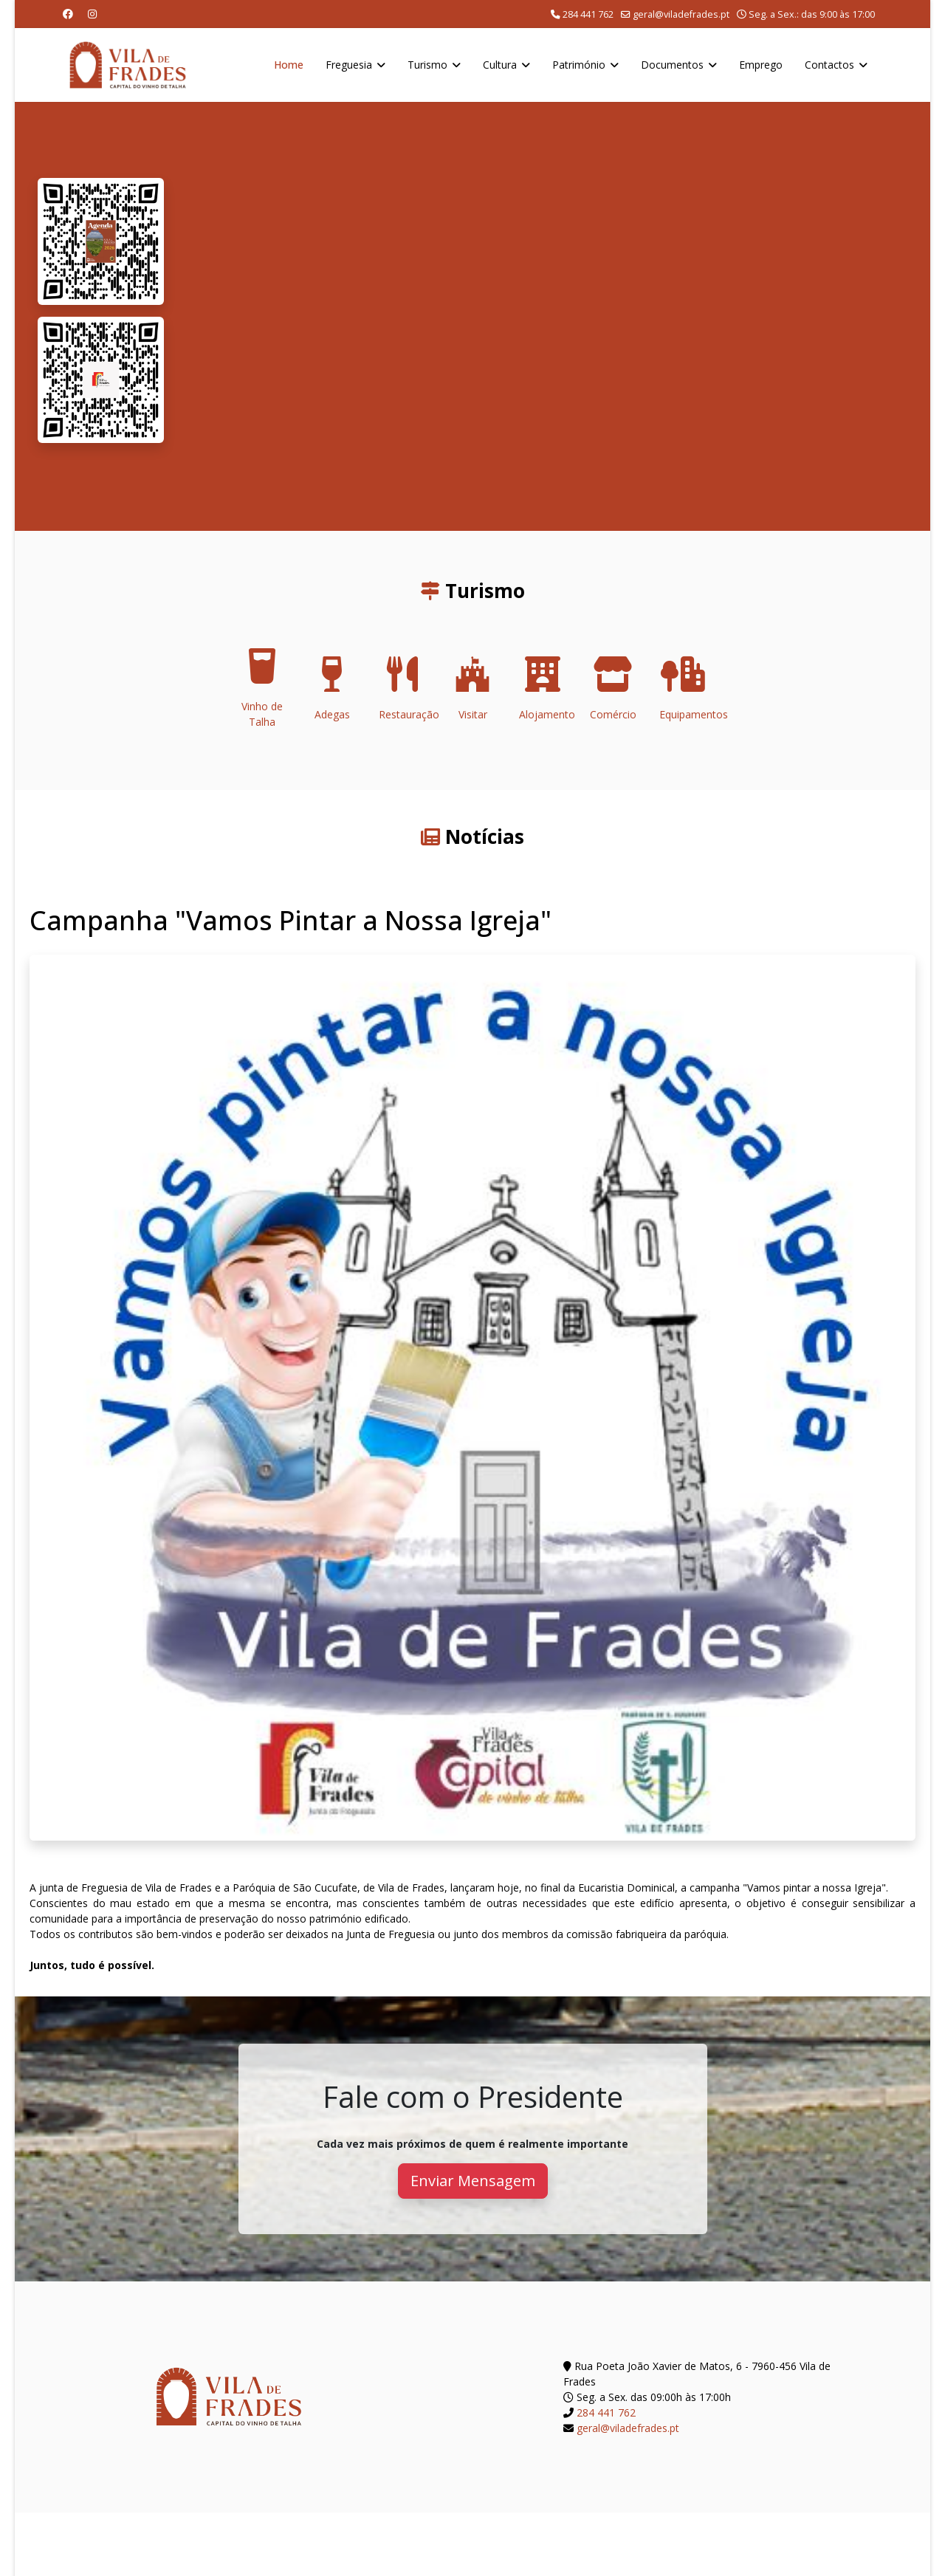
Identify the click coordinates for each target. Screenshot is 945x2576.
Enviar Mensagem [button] (472, 2181)
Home (288, 65)
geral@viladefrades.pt (681, 14)
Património (578, 65)
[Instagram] (92, 14)
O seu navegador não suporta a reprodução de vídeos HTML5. (546, 316)
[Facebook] (68, 14)
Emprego (761, 65)
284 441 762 (588, 14)
